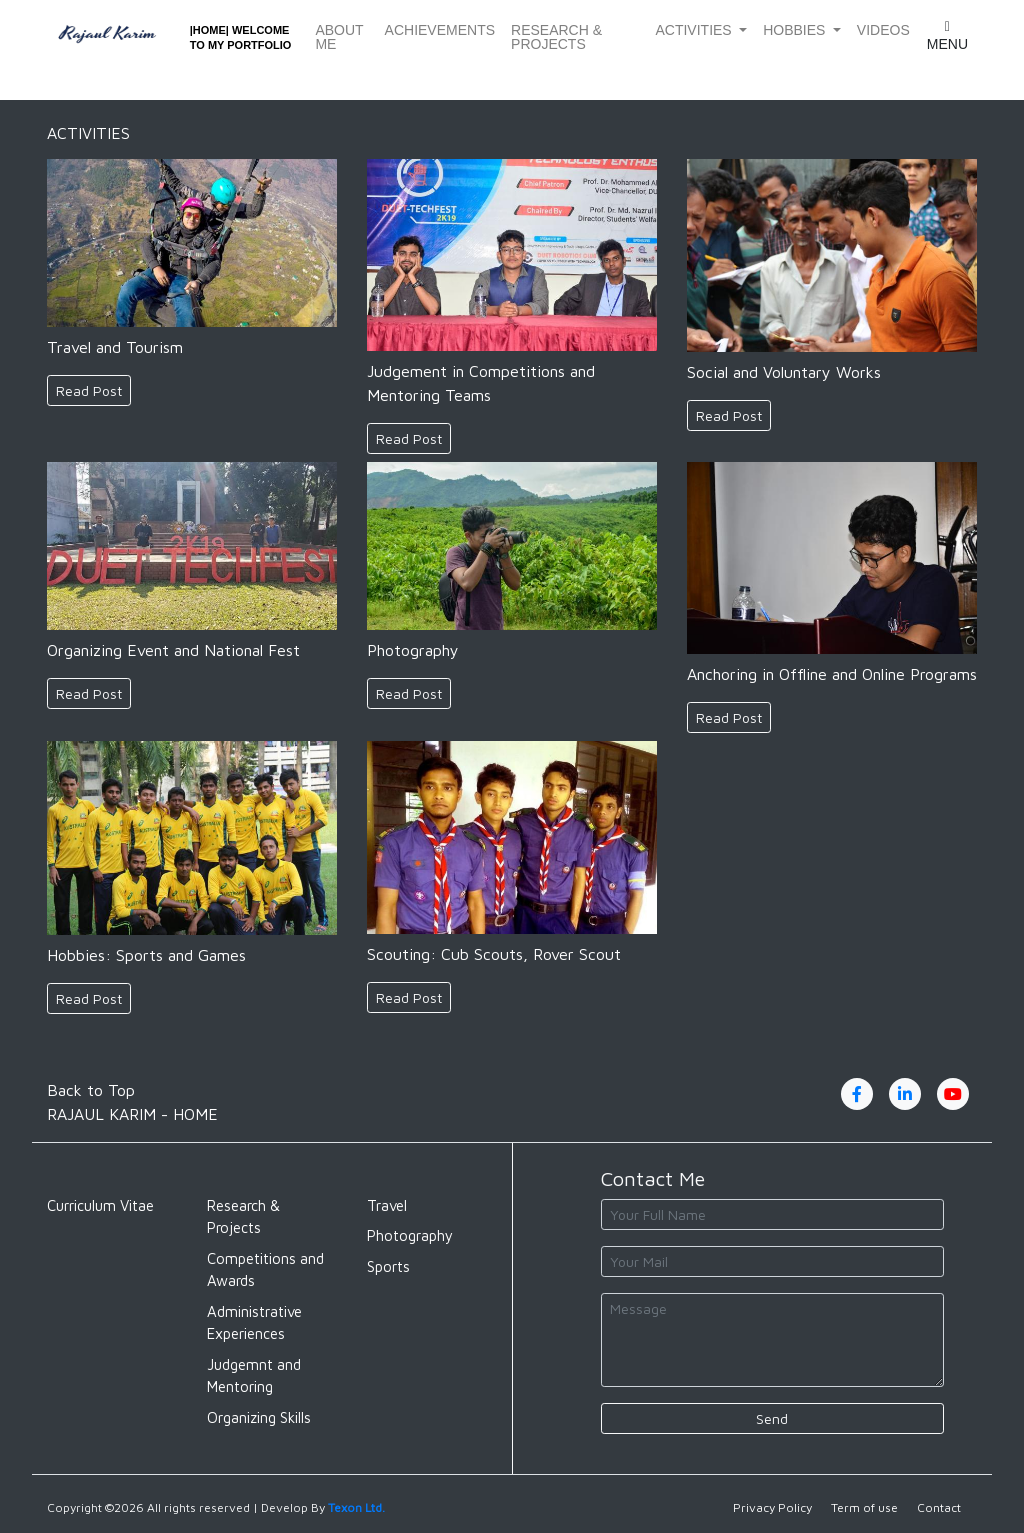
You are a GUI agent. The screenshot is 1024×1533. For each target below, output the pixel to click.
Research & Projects (556, 37)
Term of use (864, 1507)
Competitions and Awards (265, 1270)
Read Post (89, 390)
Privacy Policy (772, 1507)
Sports (388, 1266)
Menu (947, 36)
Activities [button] (695, 30)
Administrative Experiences (254, 1323)
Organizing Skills (259, 1417)
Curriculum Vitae (100, 1205)
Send (772, 1418)
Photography (410, 1235)
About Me (339, 37)
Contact (939, 1507)
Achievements (440, 30)
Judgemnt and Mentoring (254, 1376)
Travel (387, 1205)
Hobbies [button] (796, 30)
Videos (883, 30)
